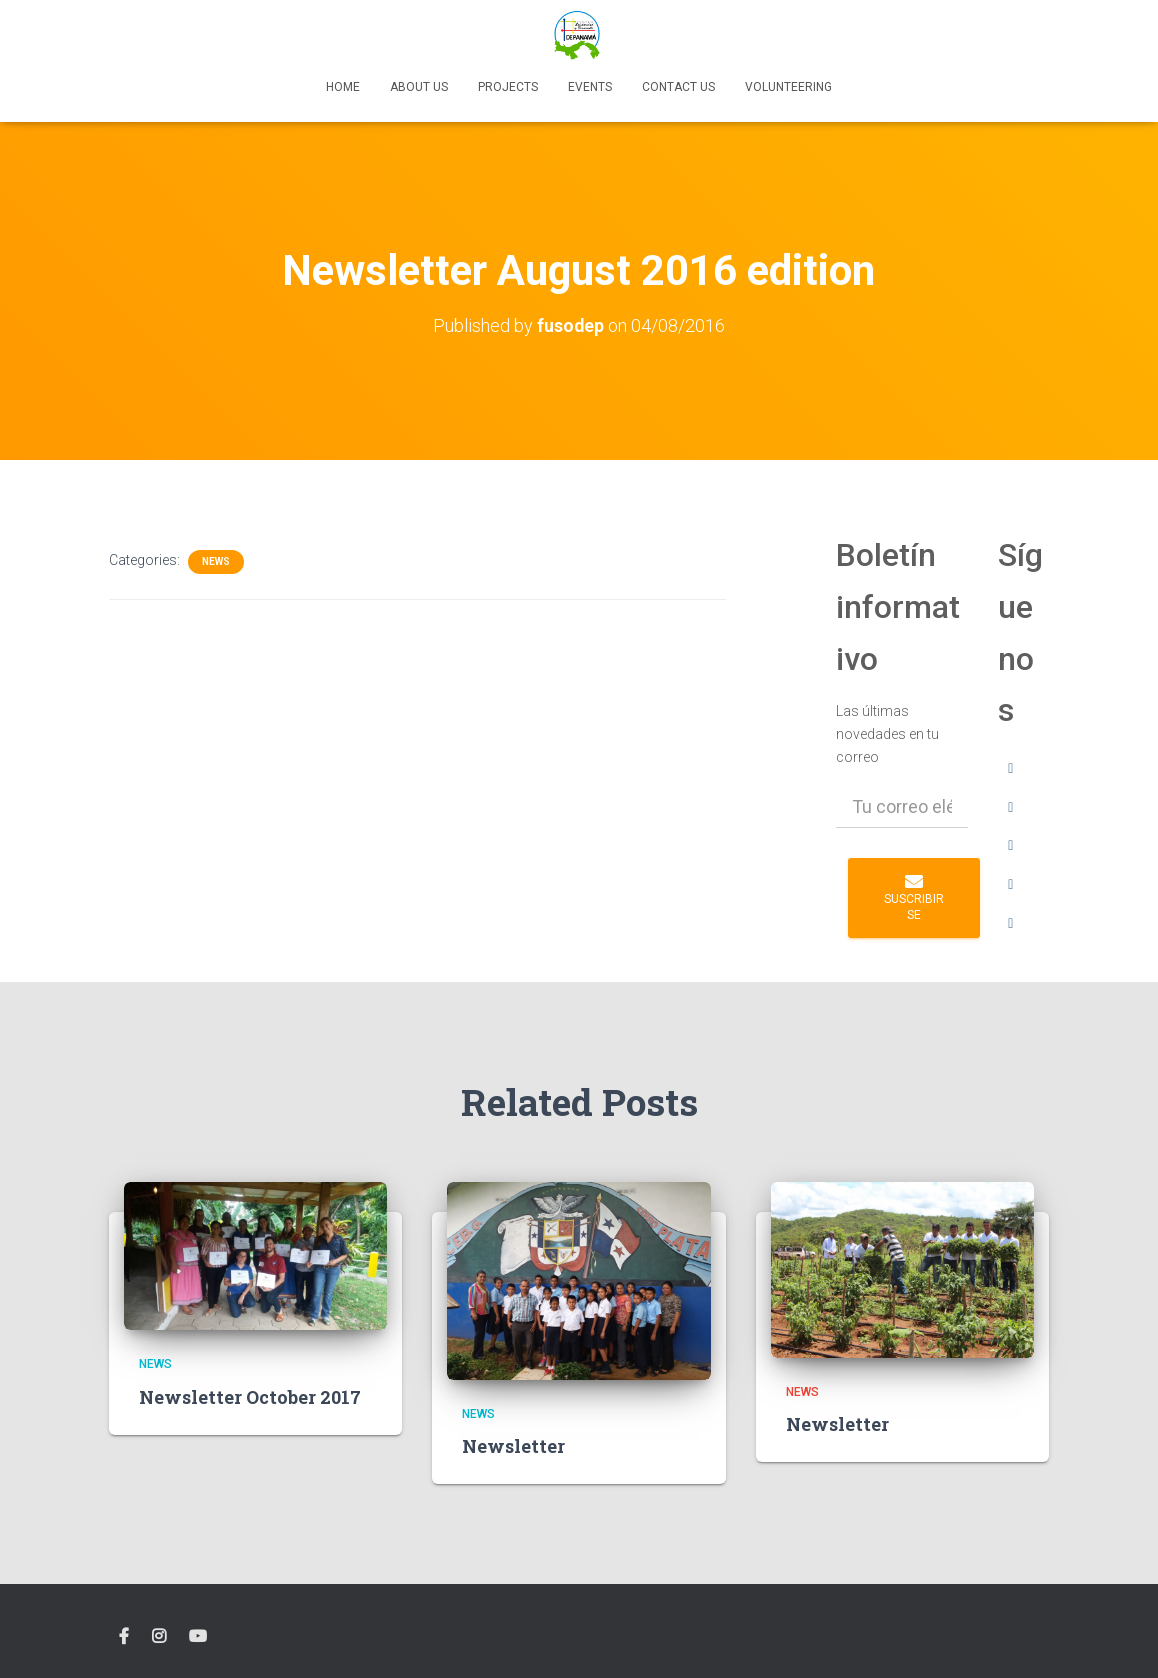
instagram (159, 1637)
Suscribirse (914, 897)
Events (590, 87)
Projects (508, 87)
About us (419, 87)
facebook (124, 1637)
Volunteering (788, 87)
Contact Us (678, 87)
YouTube (198, 1637)
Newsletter (513, 1446)
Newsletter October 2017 (250, 1397)
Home (343, 87)
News (216, 561)
